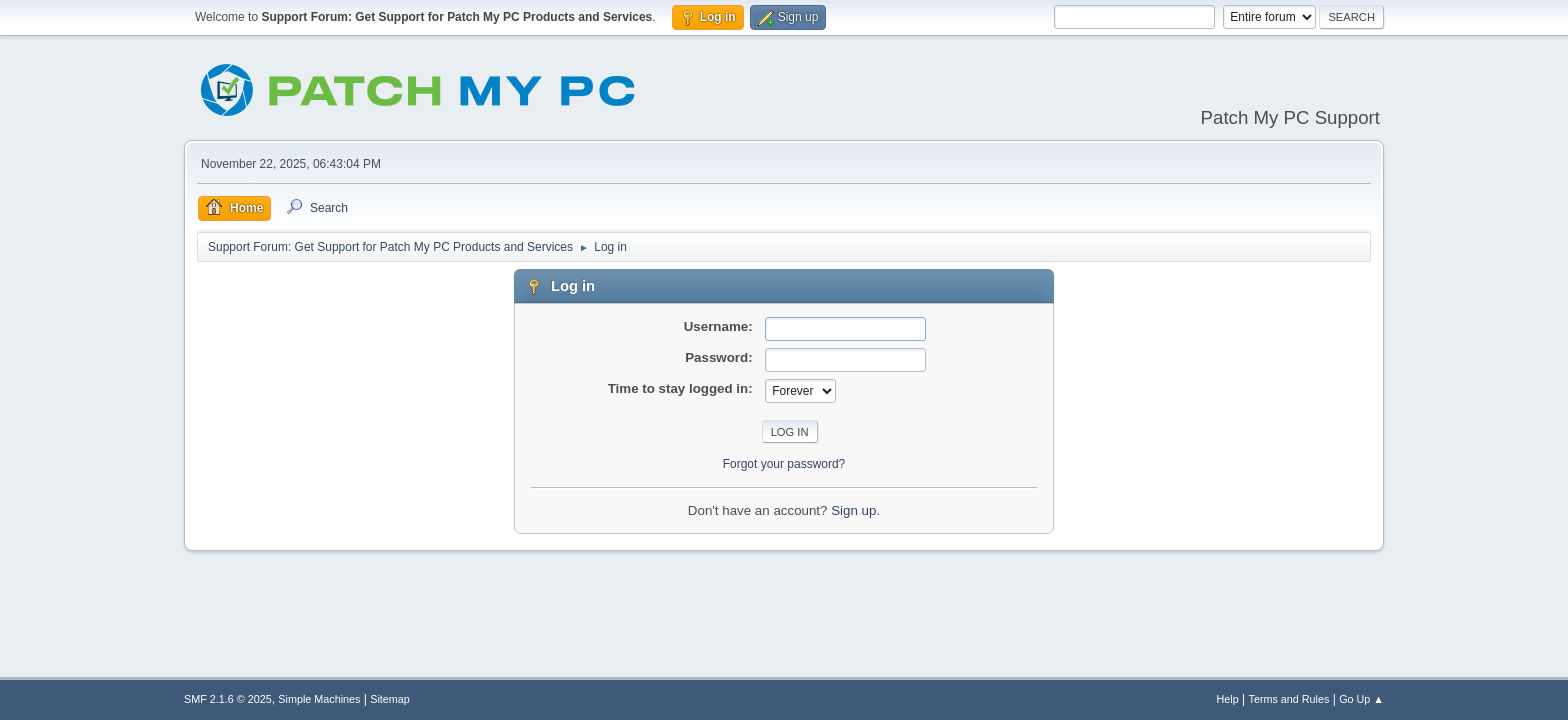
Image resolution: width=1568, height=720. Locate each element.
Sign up (853, 510)
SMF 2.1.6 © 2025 (228, 699)
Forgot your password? (784, 464)
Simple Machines (319, 699)
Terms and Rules (1289, 699)
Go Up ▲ (1361, 699)
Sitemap (390, 699)
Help (1228, 699)
